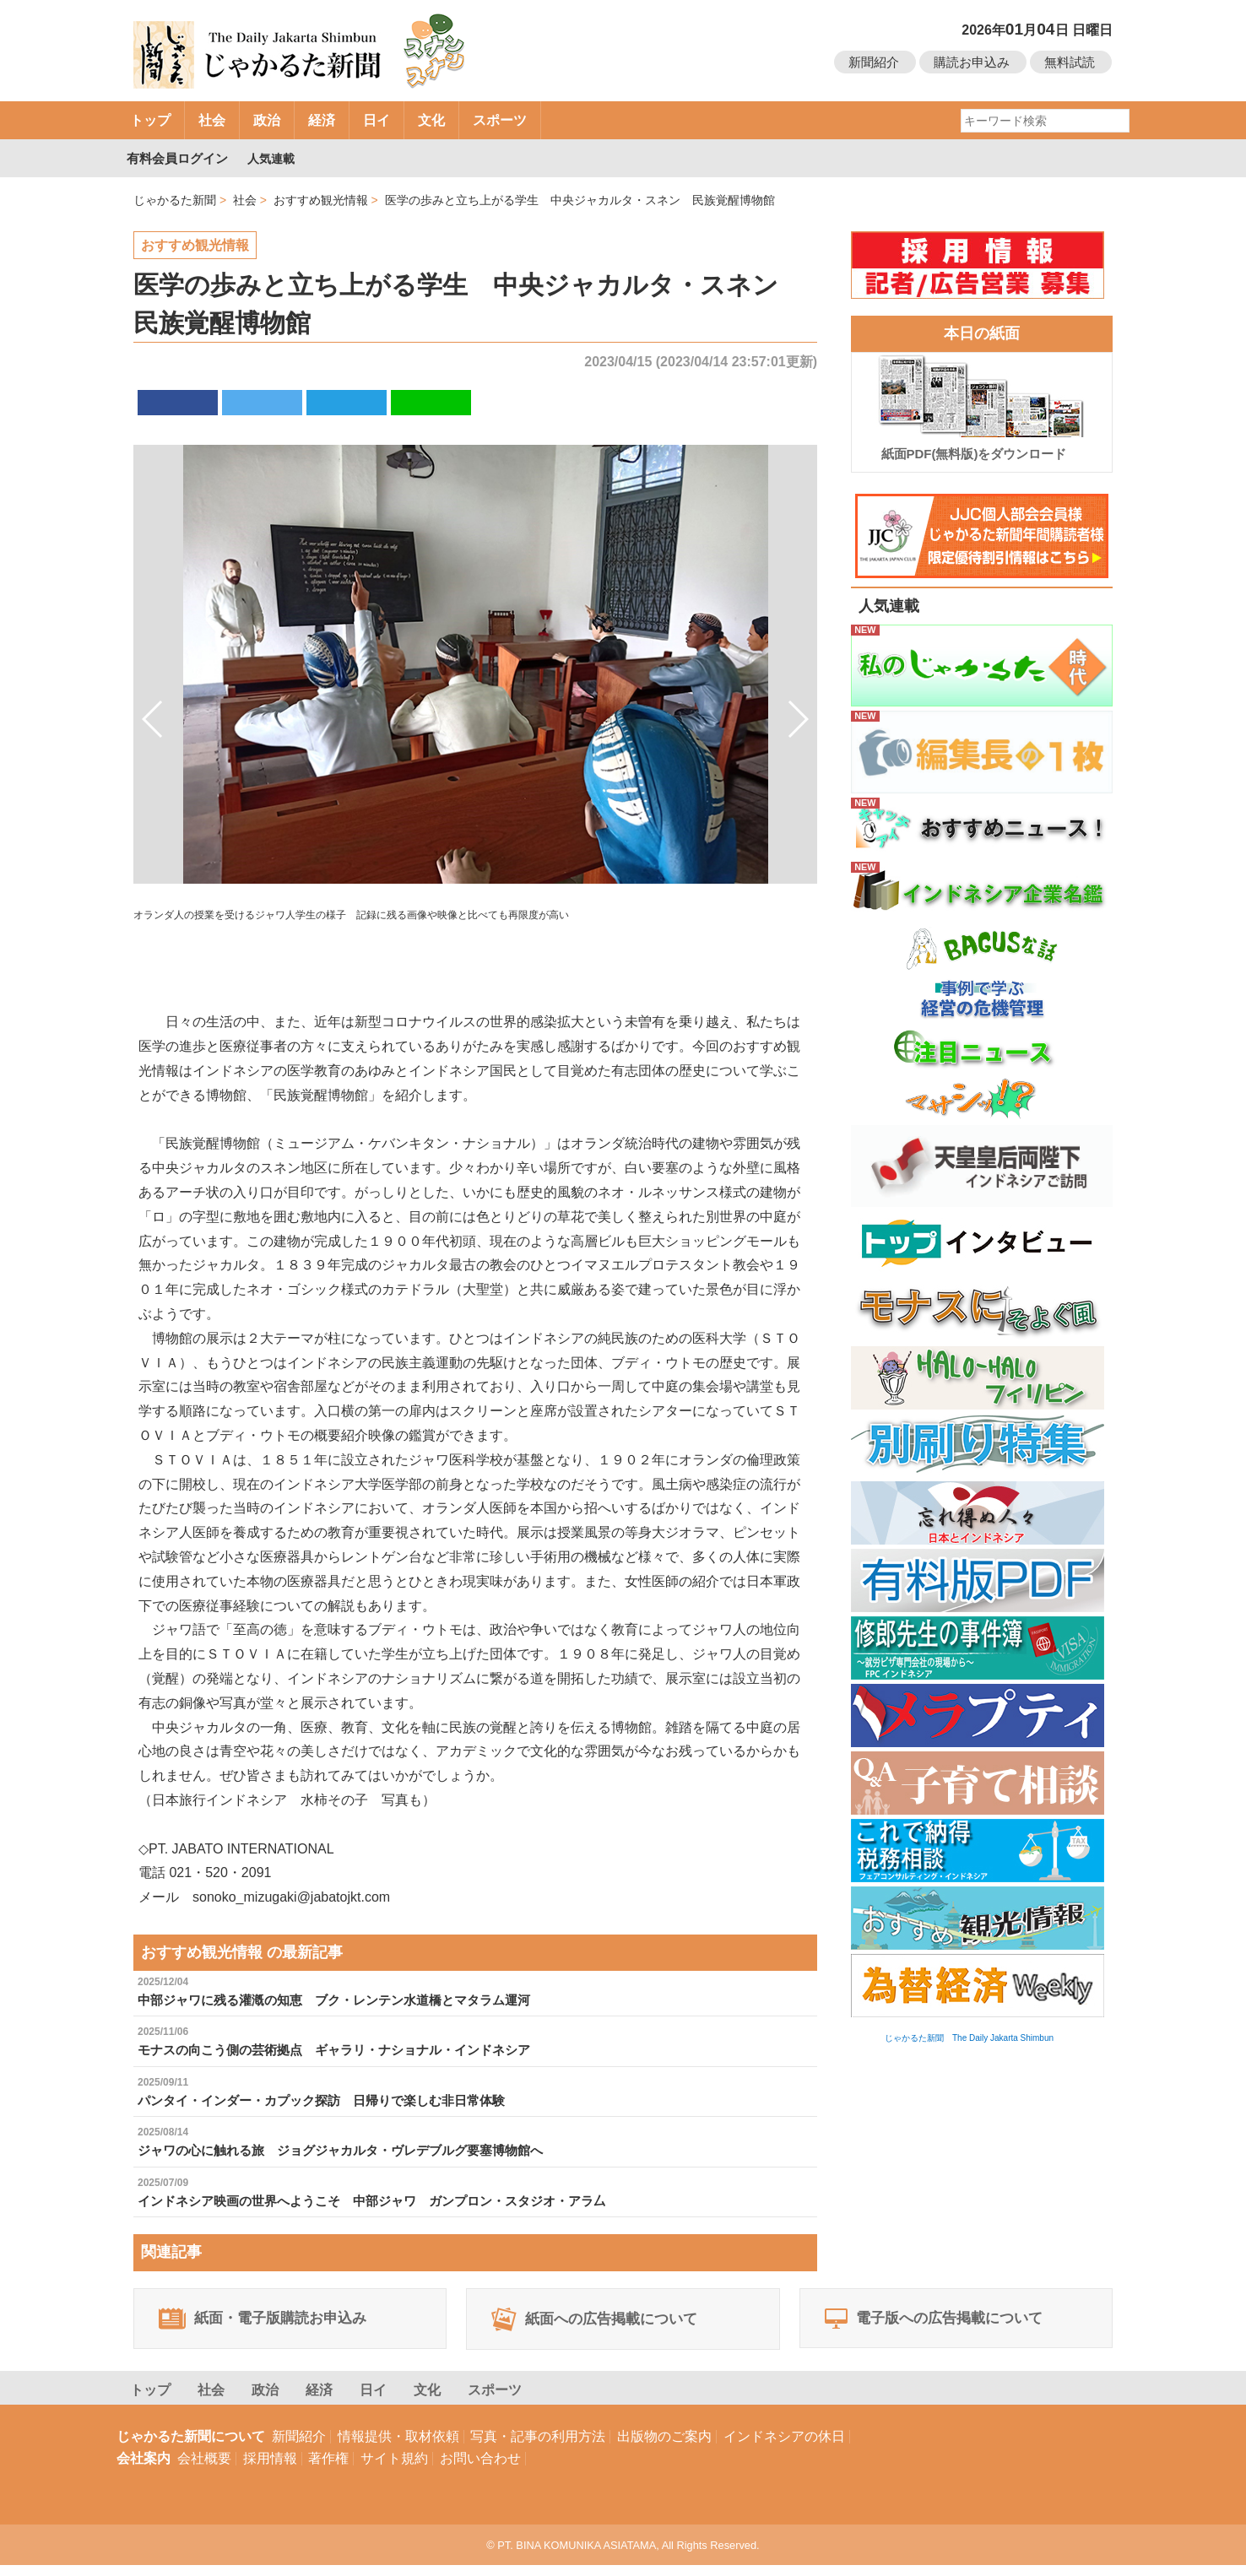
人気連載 (273, 158)
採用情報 (270, 2469)
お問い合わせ (480, 2469)
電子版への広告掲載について (945, 2325)
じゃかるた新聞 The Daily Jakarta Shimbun (969, 2038)
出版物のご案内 (664, 2447)
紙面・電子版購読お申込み (273, 2325)
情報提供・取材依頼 (398, 2447)
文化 (431, 120)
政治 (266, 120)
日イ (376, 120)
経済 (321, 120)
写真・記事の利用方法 (537, 2447)
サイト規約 (394, 2469)
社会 (211, 120)
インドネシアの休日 (784, 2447)
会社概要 (204, 2469)
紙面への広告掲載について (605, 2325)
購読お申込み (972, 62)
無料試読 (1069, 62)
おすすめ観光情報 (195, 245)
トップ (150, 120)
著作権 (328, 2469)
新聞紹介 (873, 62)
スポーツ (500, 120)
